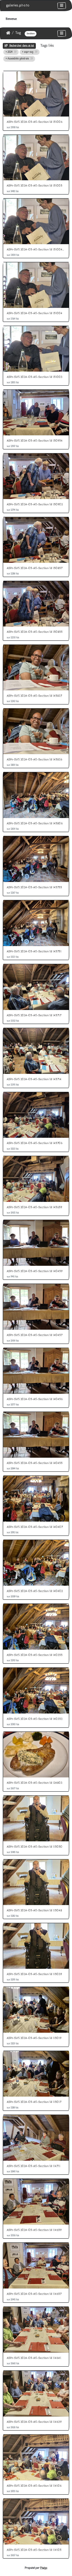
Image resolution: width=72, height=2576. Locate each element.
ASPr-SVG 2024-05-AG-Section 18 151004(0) (36, 249)
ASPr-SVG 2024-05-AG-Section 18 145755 (34, 887)
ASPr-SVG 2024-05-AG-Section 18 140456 (35, 1399)
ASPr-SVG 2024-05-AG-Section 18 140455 (35, 1463)
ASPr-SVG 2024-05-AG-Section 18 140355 (35, 1655)
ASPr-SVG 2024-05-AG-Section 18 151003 (34, 377)
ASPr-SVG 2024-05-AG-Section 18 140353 (35, 1719)
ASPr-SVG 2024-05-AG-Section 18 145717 (34, 1015)
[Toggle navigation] (61, 5)
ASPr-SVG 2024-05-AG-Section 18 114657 (34, 2294)
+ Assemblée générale (19, 58)
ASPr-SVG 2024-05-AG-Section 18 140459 (35, 1271)
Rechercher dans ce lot (19, 45)
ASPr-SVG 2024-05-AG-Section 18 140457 (34, 1335)
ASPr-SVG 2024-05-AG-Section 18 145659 (34, 1207)
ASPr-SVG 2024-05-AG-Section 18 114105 (34, 2550)
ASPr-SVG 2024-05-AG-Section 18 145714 (34, 1079)
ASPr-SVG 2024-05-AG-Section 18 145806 (35, 823)
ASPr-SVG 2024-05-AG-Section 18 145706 (34, 1143)
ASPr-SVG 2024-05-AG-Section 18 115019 (34, 2038)
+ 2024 (11, 52)
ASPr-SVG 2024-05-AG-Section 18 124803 (34, 1783)
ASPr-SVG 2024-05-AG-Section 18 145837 (34, 696)
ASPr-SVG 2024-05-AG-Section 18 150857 (34, 568)
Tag (18, 33)
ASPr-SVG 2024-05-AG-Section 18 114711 (33, 2166)
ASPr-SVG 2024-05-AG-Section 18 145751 (34, 951)
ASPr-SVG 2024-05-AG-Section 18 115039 (34, 1974)
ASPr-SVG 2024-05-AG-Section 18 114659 (34, 2230)
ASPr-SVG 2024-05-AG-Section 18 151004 (34, 313)
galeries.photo (18, 5)
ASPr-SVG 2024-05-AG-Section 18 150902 (35, 504)
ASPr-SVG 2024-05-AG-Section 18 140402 (35, 1591)
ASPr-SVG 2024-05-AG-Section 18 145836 (34, 759)
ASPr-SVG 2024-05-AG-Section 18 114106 (34, 2486)
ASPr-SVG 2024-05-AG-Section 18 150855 (35, 632)
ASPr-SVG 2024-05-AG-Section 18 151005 (34, 185)
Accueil (8, 33)
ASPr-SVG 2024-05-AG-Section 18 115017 (34, 2102)
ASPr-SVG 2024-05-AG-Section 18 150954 (35, 441)
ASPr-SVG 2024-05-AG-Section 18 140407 (35, 1527)
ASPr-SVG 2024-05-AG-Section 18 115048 (34, 1910)
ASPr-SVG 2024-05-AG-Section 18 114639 (34, 2422)
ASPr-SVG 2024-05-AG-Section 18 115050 (34, 1847)
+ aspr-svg (29, 52)
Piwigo (43, 2568)
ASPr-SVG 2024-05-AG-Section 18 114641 (34, 2358)
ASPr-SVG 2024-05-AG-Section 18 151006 (34, 122)
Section (31, 33)
